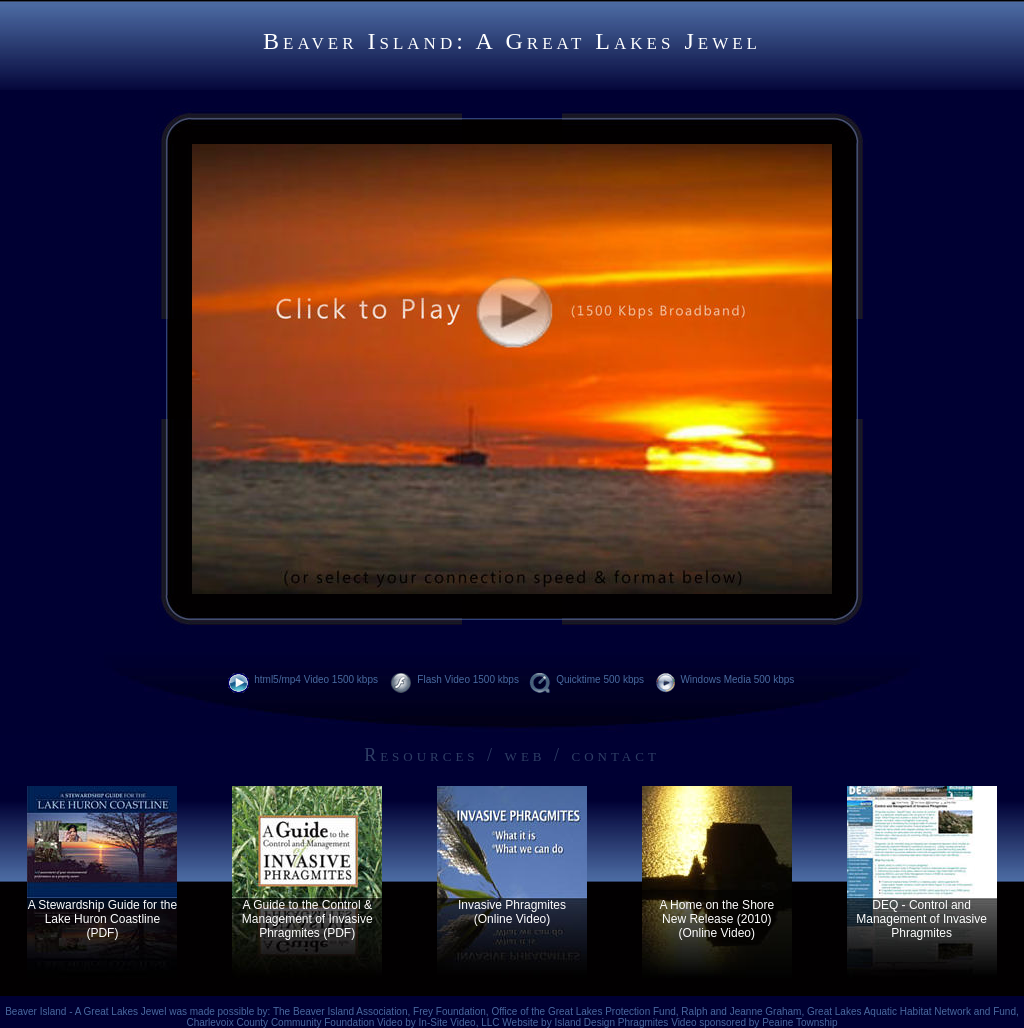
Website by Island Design (559, 1022)
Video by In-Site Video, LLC (439, 1022)
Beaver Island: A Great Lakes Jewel (512, 41)
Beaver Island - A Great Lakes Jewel (85, 1011)
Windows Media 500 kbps (725, 679)
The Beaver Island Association (340, 1011)
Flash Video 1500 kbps (455, 679)
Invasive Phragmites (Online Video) (512, 912)
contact (616, 755)
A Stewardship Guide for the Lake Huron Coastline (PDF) (102, 919)
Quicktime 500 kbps (587, 679)
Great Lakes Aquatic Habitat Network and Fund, (913, 1011)
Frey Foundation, (452, 1011)
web (525, 755)
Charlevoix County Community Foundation (280, 1022)
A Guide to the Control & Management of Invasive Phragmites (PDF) (307, 919)
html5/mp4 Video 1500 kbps (304, 679)
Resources (421, 755)
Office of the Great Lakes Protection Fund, (586, 1011)
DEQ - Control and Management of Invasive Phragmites (921, 919)
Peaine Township (799, 1022)
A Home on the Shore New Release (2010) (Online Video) (716, 919)
